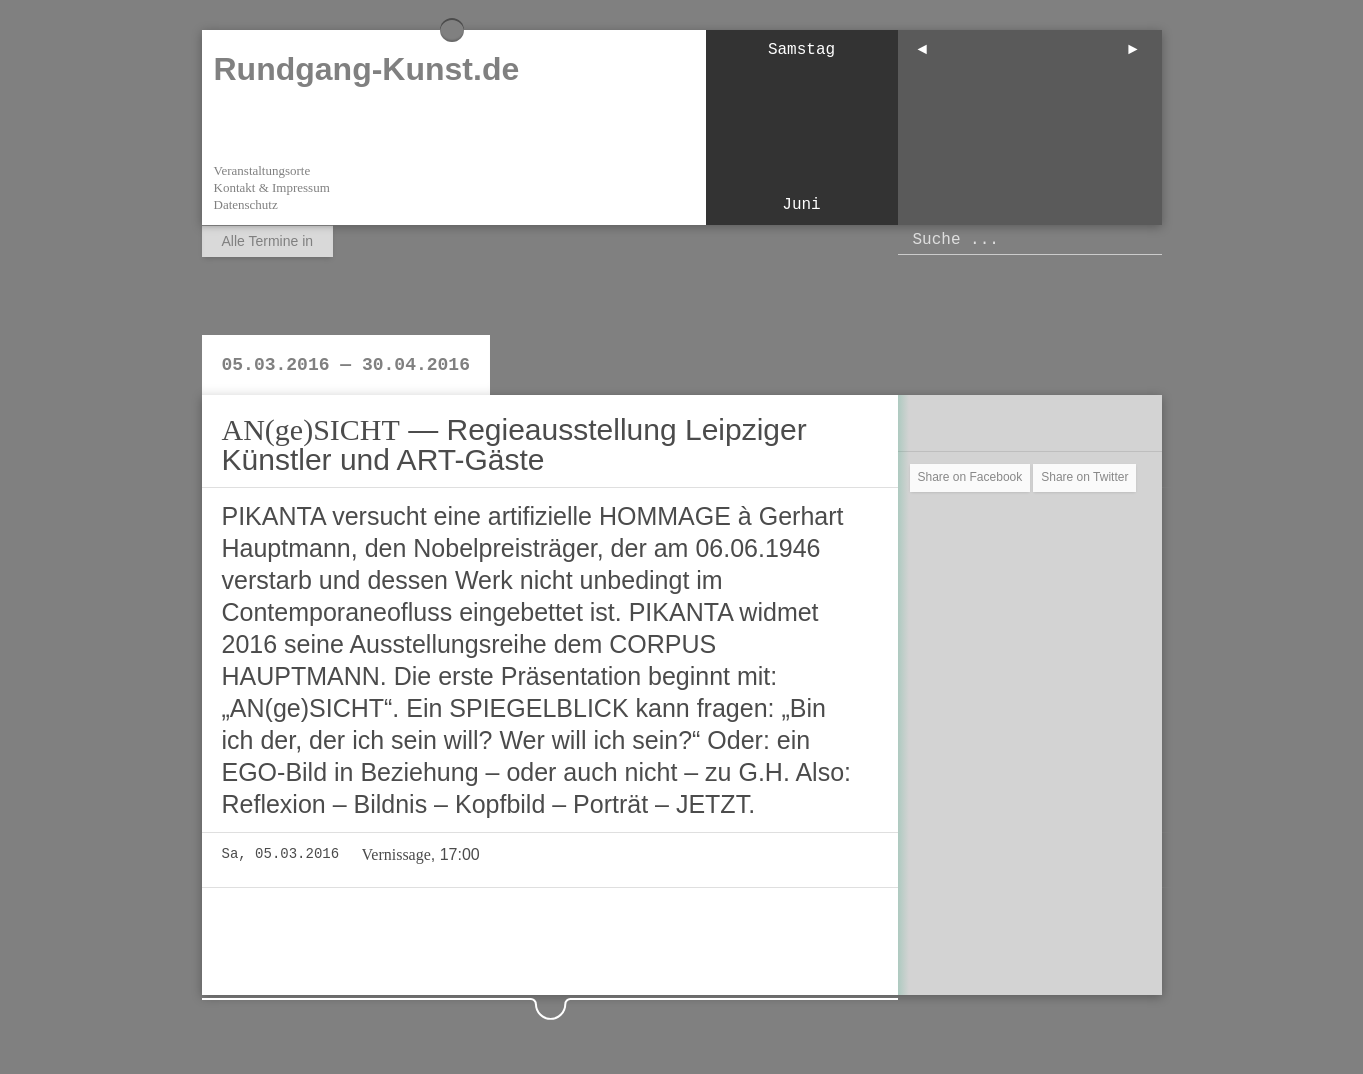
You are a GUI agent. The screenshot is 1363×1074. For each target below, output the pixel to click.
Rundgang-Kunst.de (367, 69)
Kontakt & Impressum (272, 187)
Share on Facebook (970, 477)
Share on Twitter (1084, 477)
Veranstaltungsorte (262, 170)
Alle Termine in (268, 241)
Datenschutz (246, 204)
